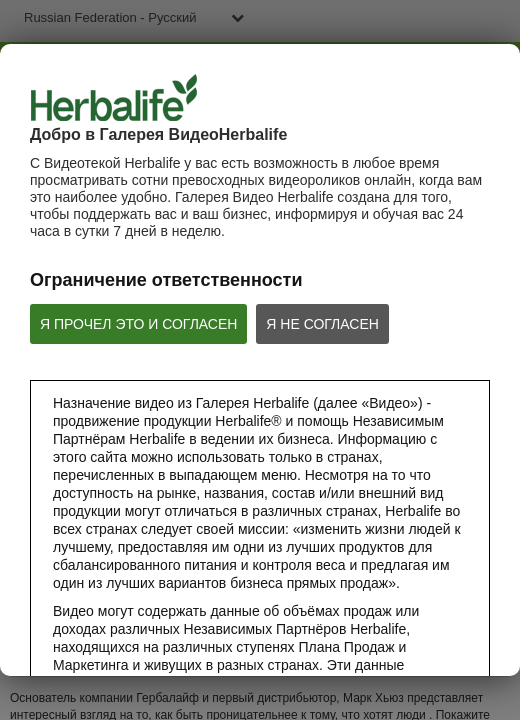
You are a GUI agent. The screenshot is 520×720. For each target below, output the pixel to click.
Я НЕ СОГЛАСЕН (322, 324)
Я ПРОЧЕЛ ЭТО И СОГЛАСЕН (138, 324)
